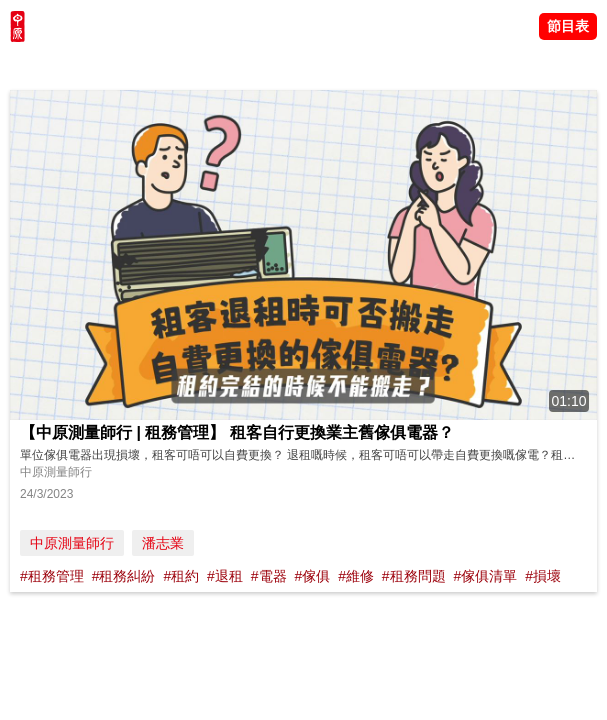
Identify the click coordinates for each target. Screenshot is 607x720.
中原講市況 (215, 65)
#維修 (356, 576)
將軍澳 (151, 65)
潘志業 (163, 543)
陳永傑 (101, 65)
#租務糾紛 (124, 576)
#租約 (181, 576)
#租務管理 (52, 576)
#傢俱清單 (486, 576)
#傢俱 (312, 576)
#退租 (225, 576)
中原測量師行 (72, 543)
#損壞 (543, 576)
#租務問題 (414, 576)
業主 (271, 65)
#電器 (269, 576)
